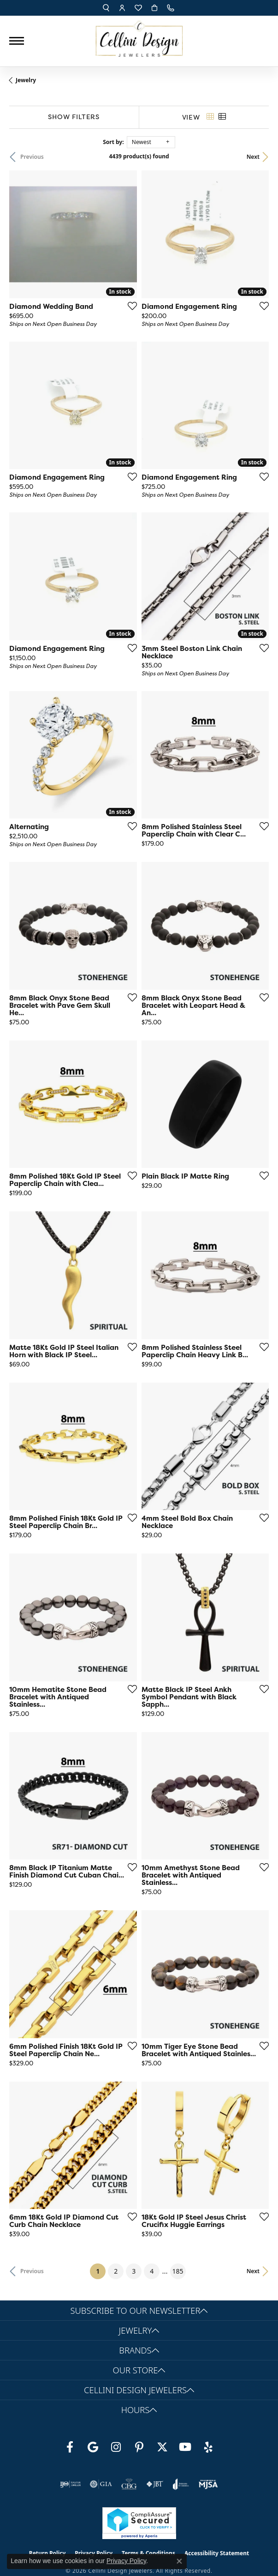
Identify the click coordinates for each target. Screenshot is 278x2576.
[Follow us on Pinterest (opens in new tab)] (139, 2447)
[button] (106, 8)
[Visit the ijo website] (70, 2484)
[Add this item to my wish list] (129, 305)
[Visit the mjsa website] (208, 2484)
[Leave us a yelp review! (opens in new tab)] (208, 2447)
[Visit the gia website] (101, 2484)
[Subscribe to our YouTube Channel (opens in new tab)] (185, 2447)
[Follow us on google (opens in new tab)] (93, 2447)
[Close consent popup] (179, 2561)
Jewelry (26, 80)
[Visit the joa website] (181, 2484)
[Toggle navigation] (16, 41)
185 (177, 2271)
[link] (171, 8)
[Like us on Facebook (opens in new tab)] (70, 2447)
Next (253, 157)
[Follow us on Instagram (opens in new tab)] (116, 2447)
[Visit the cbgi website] (129, 2484)
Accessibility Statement (216, 2553)
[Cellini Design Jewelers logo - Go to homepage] (139, 36)
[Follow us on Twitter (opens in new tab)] (162, 2447)
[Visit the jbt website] (155, 2484)
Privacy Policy (126, 2560)
